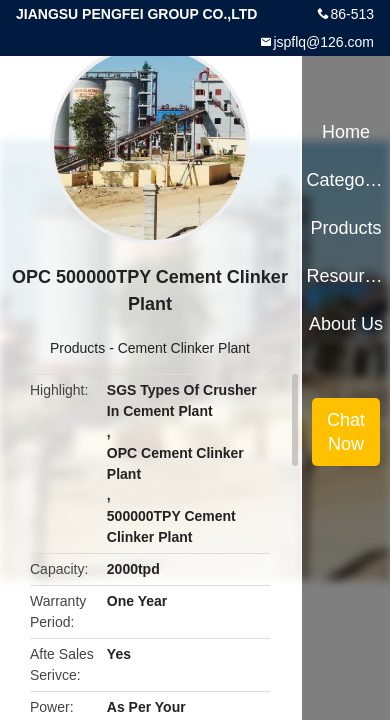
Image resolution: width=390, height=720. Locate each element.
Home (346, 132)
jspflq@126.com (323, 42)
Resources (345, 276)
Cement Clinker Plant (184, 348)
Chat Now (346, 432)
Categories (345, 180)
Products (77, 348)
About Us (346, 324)
